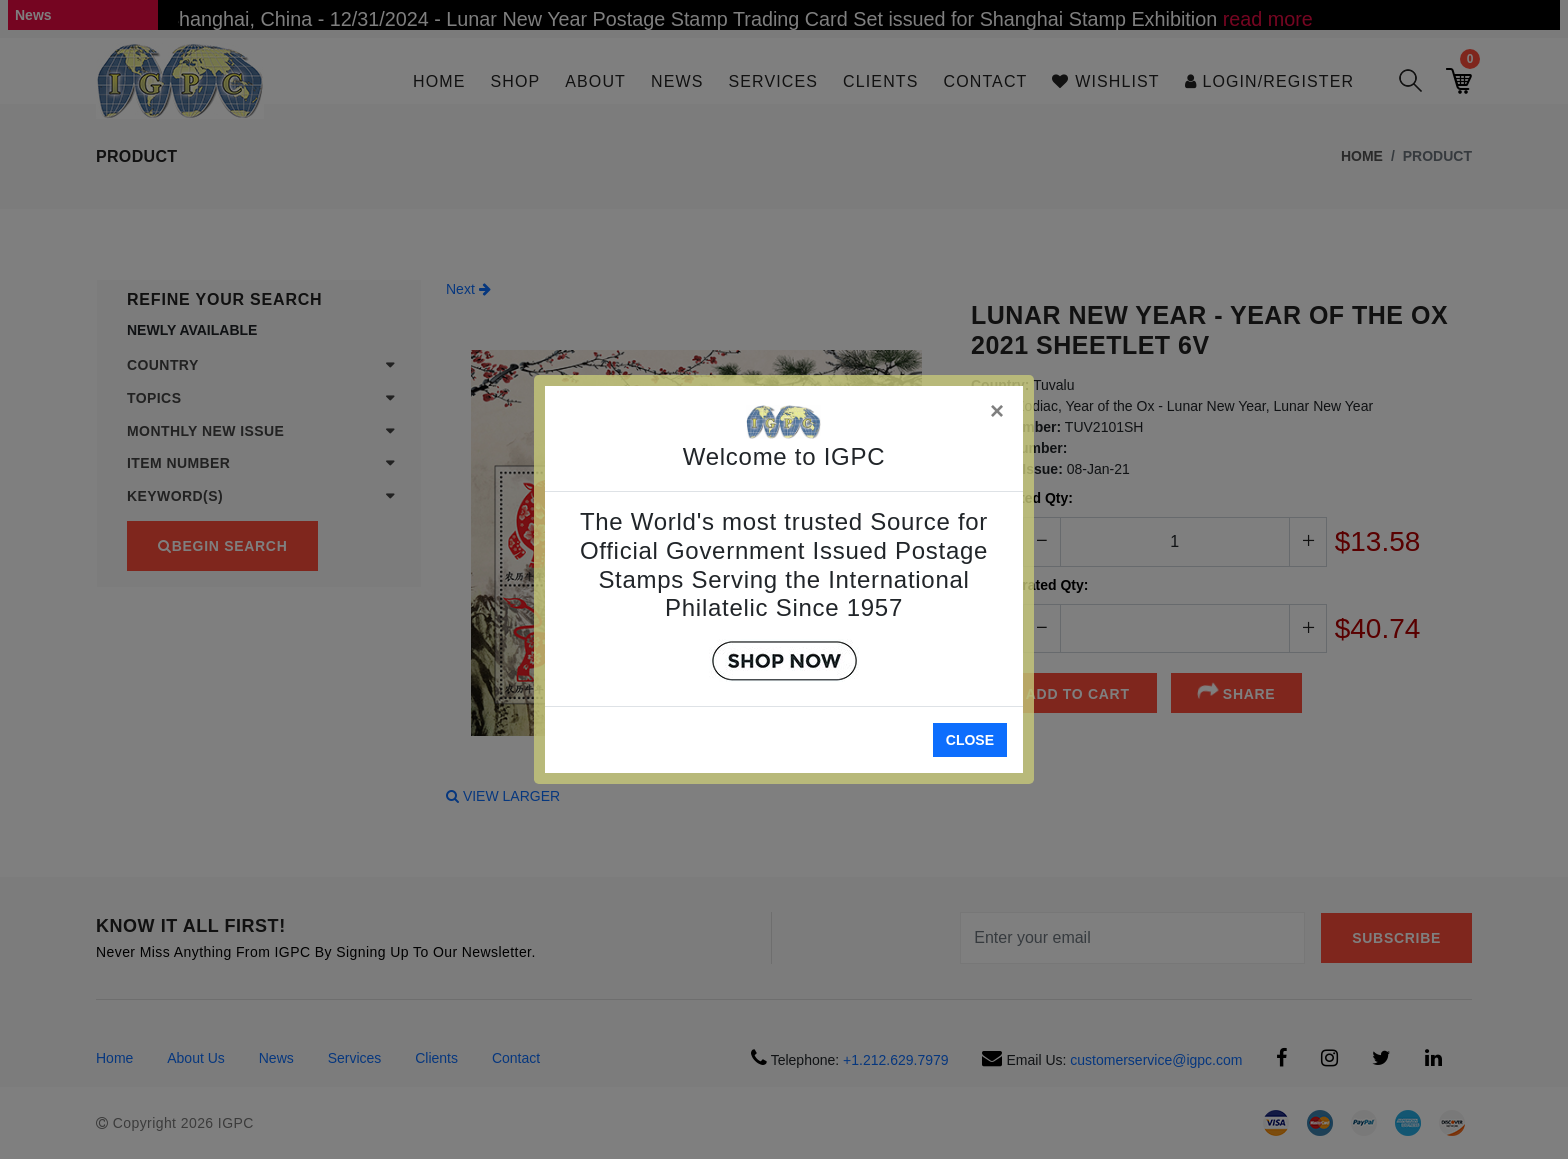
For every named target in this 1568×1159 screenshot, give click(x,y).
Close (970, 740)
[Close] (998, 407)
